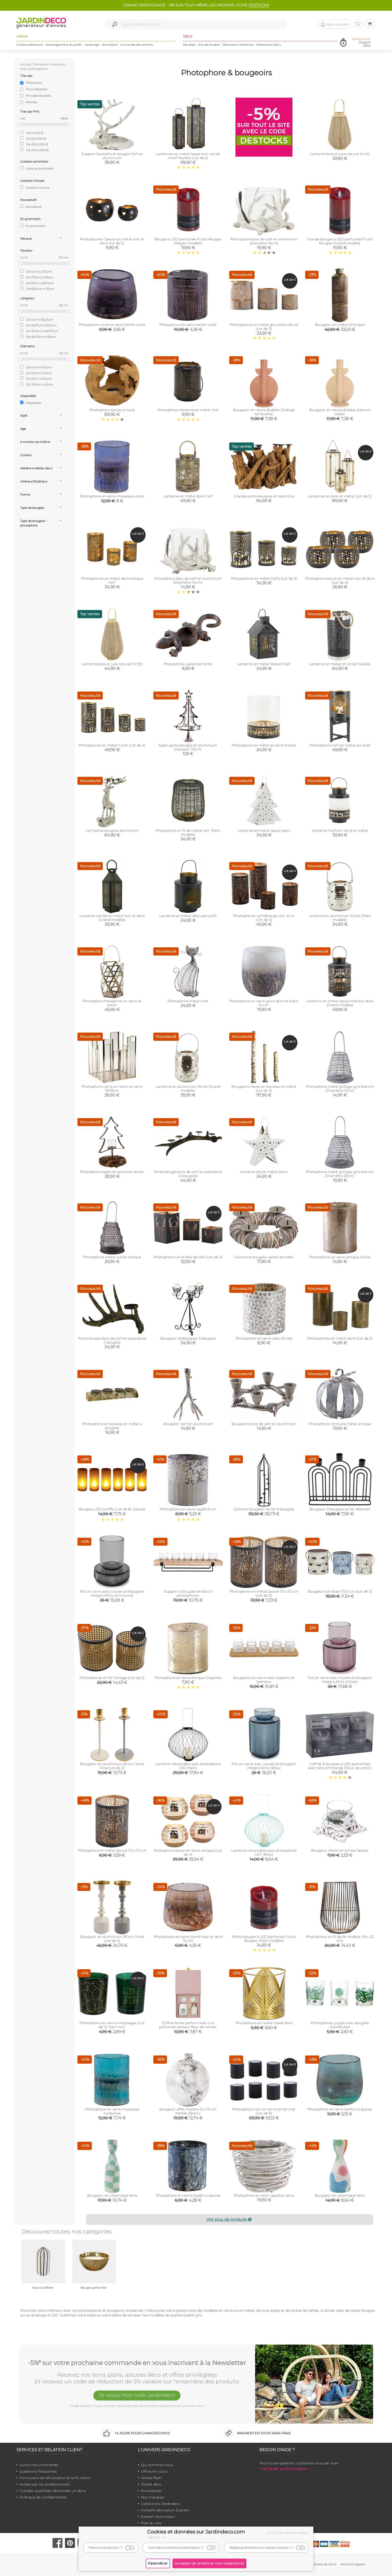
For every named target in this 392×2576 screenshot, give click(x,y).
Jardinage (92, 44)
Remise (31, 102)
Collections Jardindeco (160, 2503)
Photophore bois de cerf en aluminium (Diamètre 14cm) (188, 580)
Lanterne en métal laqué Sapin (263, 830)
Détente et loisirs (268, 44)
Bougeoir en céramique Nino (340, 2195)
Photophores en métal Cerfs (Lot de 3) (264, 578)
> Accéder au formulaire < (284, 2468)
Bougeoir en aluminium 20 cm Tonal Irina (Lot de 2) (112, 1766)
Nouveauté (31, 207)
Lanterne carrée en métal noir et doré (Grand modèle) (112, 918)
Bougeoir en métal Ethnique (340, 324)
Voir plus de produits (229, 2219)
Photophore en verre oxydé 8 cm (188, 1509)
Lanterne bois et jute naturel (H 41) (340, 154)
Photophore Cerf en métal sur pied (340, 745)
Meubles (189, 44)
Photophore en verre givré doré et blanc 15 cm (264, 1003)
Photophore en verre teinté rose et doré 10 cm (188, 1938)
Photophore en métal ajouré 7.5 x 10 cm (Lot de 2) (263, 1593)
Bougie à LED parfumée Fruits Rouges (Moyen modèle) (188, 241)
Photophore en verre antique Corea (339, 1257)
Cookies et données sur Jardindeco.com (196, 2532)
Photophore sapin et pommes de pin (112, 1172)
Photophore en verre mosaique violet (112, 496)
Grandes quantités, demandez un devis (52, 2491)
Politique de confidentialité (42, 2497)
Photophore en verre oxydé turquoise (188, 2195)
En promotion (33, 226)
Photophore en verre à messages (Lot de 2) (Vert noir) (112, 2025)
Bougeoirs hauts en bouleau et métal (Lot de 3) (263, 1088)
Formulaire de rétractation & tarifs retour (55, 2478)
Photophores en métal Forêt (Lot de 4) (112, 745)
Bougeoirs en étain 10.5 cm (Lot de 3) (340, 1591)
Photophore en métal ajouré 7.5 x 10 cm (112, 1850)
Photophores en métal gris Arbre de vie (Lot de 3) (264, 326)
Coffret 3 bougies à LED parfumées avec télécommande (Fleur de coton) (340, 1766)
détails (157, 2537)
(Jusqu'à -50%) (361, 42)
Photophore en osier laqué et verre (264, 2195)
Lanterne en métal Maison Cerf (264, 664)
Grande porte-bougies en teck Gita (264, 496)
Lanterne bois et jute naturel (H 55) (112, 664)
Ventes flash (151, 2478)
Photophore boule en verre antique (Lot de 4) (188, 1852)
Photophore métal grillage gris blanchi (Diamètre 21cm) (340, 1088)
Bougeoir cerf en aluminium (188, 1424)
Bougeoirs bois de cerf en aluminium (263, 1424)
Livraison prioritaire (36, 168)
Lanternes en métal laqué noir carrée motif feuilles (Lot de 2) (188, 156)
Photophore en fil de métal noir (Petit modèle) (188, 832)
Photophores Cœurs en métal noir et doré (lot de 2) (112, 241)
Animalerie (110, 44)
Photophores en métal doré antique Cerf (112, 580)
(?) (121, 2547)
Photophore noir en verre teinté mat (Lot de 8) (263, 2111)
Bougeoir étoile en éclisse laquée (339, 1850)
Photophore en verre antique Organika (188, 1677)
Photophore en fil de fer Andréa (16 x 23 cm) (340, 1938)
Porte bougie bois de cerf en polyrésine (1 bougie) (112, 1340)
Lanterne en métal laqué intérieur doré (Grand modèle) (339, 1003)
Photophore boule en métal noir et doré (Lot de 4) (340, 580)
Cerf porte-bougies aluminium (112, 830)
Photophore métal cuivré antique (112, 1257)
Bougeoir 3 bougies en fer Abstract (339, 1509)
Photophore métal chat (188, 1001)
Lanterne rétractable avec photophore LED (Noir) (188, 1766)
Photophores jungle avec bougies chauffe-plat (340, 2025)
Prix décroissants (38, 95)
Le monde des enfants (136, 44)
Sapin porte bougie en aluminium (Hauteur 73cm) (188, 747)
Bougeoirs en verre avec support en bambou (264, 1679)
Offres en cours (154, 2471)
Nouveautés (151, 2491)
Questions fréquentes (38, 2471)
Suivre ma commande (38, 2465)
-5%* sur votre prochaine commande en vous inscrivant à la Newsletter (137, 2362)
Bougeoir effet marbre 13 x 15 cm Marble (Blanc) (188, 2111)
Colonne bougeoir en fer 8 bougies (264, 1509)
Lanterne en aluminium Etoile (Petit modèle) (340, 918)
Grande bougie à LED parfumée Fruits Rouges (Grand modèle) (340, 241)
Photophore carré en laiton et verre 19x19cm (112, 1088)
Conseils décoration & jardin (165, 2510)
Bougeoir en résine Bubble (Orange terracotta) (264, 412)
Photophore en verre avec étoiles (263, 1338)
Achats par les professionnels (44, 2484)
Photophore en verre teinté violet (188, 324)
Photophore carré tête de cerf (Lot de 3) (188, 1257)
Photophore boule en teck (112, 410)
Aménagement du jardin (64, 44)
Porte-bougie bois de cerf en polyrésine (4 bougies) (188, 1174)
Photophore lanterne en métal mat (188, 410)
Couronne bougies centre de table (263, 1257)
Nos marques (152, 2497)
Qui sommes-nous (157, 2465)
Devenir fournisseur (158, 2516)
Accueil (25, 64)
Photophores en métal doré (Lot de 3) (340, 1338)
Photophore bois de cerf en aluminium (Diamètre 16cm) (264, 241)
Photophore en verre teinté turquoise (339, 2109)
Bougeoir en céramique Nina (112, 2195)
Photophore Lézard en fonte (188, 664)
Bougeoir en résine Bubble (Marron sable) (340, 412)
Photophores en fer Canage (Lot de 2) (112, 1677)
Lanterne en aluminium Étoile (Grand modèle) (188, 1088)
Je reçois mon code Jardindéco (137, 2395)
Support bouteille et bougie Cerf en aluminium (112, 156)
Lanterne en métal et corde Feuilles (340, 664)
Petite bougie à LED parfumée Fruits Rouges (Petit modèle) (264, 1938)
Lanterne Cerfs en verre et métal (340, 830)
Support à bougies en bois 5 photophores (188, 1593)
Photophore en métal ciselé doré (263, 2023)
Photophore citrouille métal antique (339, 1424)
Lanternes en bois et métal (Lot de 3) (340, 496)
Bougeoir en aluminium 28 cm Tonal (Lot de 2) (112, 1938)
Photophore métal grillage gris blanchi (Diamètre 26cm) (340, 1174)
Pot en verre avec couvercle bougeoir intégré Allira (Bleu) (264, 1766)
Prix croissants (36, 89)
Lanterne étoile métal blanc (264, 1172)
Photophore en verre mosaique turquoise (112, 2111)
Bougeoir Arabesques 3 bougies (188, 1338)
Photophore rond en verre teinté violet (112, 324)
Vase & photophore (34, 69)
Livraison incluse (34, 187)
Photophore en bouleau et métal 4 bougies (112, 1426)
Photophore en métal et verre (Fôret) (264, 745)
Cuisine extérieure (29, 44)
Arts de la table (209, 44)
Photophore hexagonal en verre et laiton (112, 1003)
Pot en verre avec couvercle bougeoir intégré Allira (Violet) (340, 1679)
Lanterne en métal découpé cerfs (188, 916)
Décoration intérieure (238, 44)
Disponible (30, 403)
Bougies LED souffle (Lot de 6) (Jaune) (112, 1509)
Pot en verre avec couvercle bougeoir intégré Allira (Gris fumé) (112, 1593)
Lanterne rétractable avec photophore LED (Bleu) (264, 1852)
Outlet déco (151, 2484)
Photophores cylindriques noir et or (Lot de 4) (264, 918)
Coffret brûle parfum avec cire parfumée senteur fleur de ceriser (188, 2025)
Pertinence (34, 83)
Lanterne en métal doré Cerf (188, 496)
